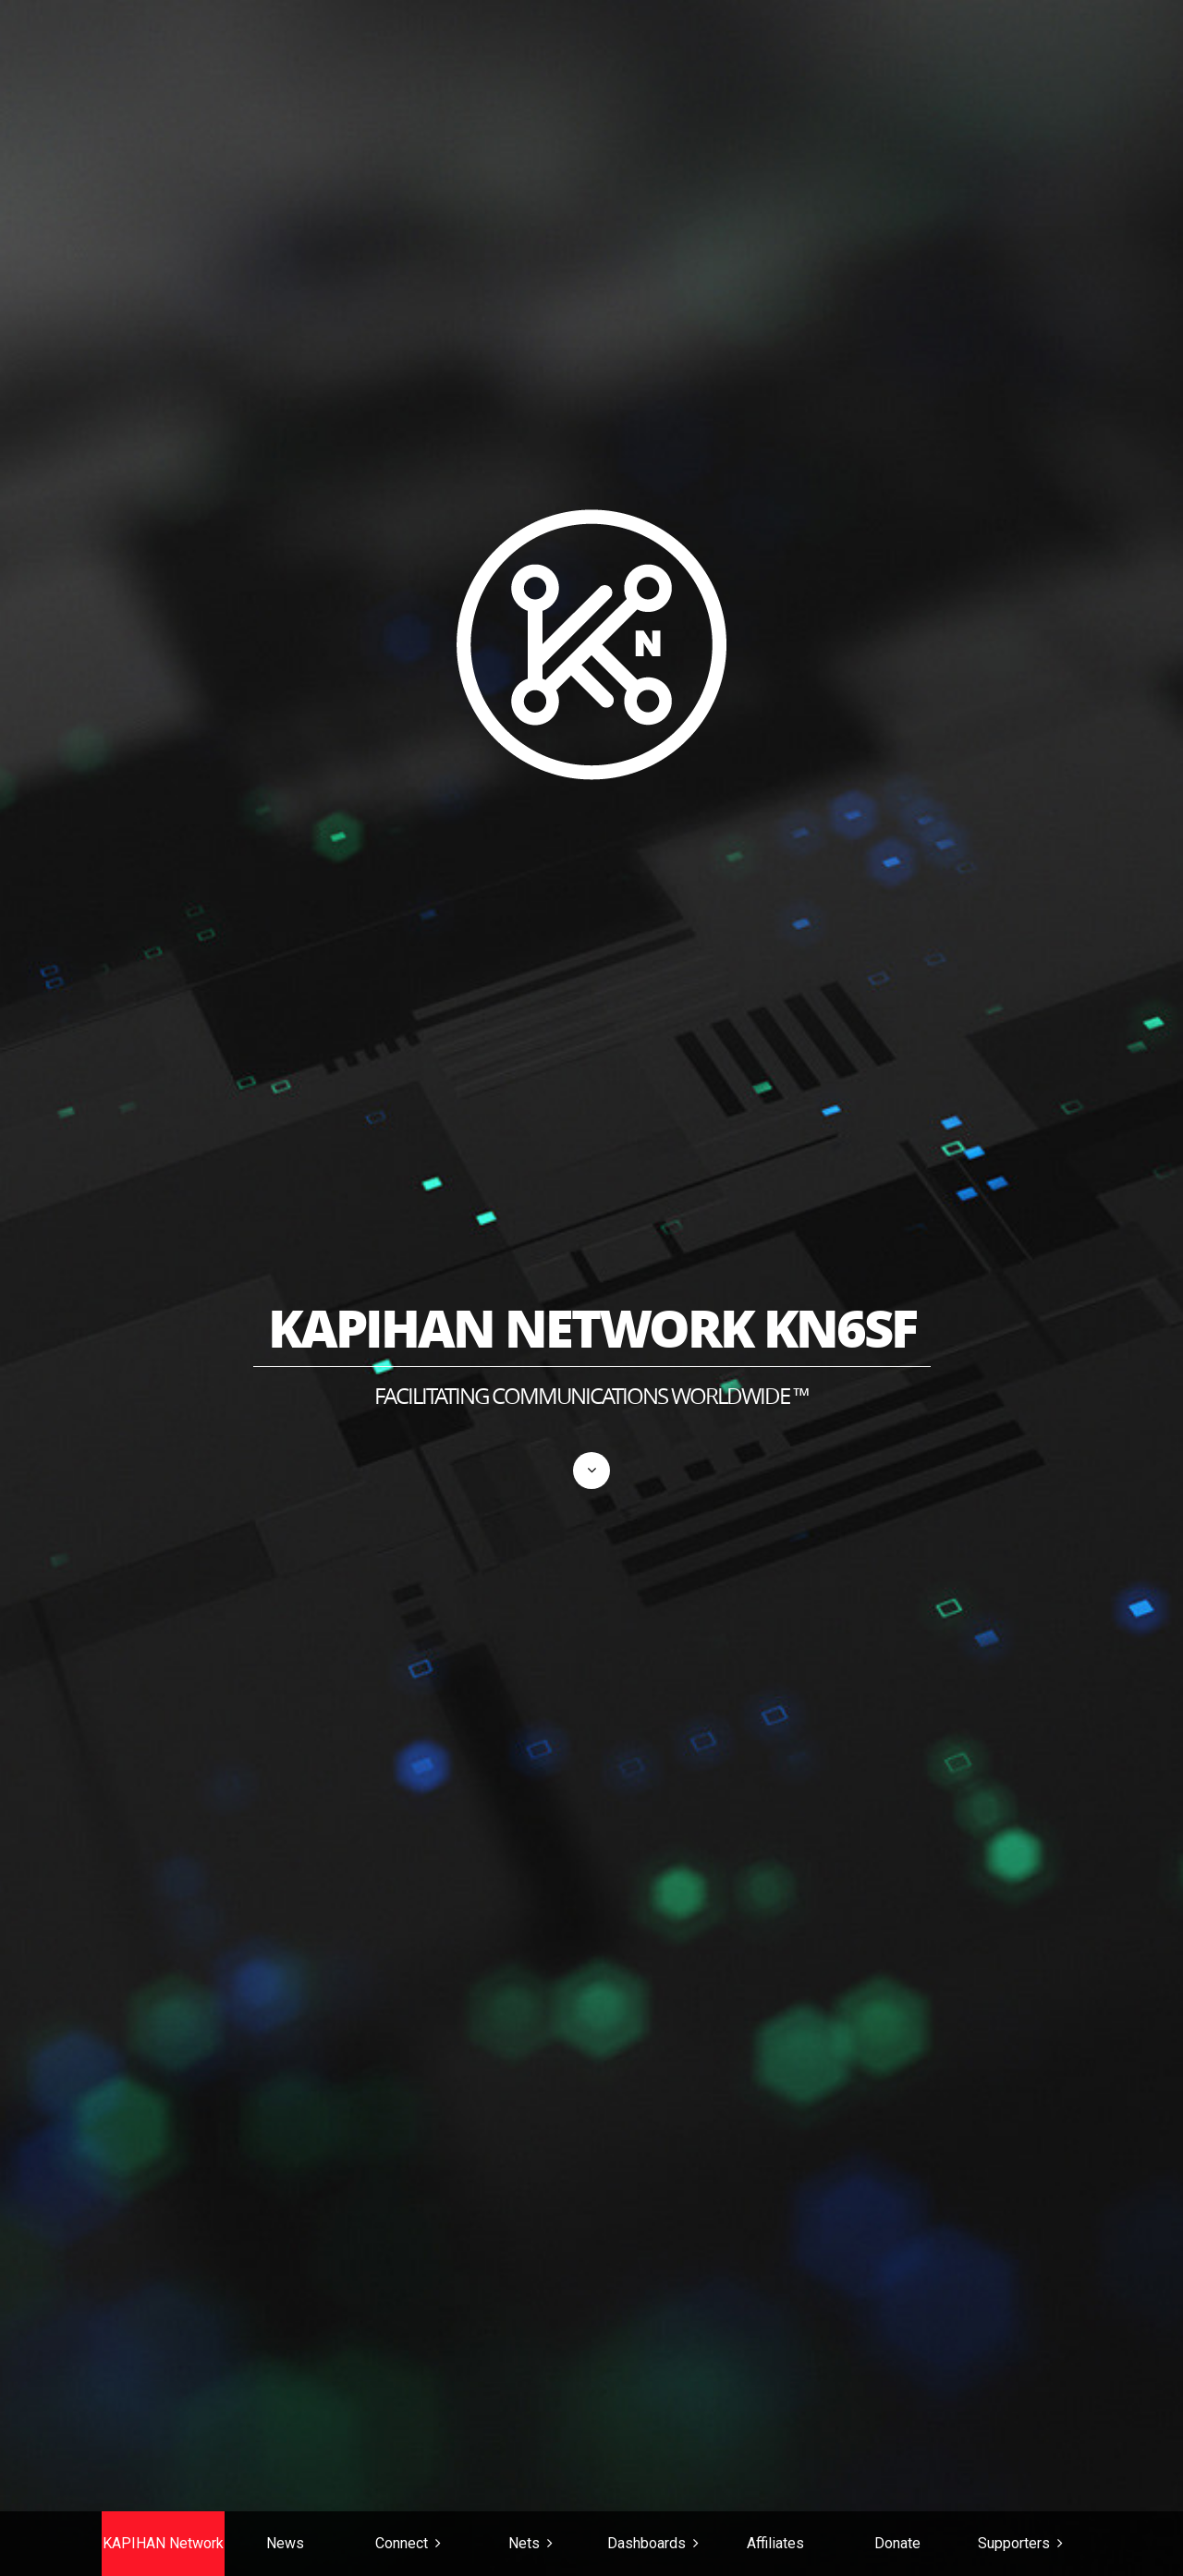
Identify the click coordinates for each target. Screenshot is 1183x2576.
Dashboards (646, 2543)
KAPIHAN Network (163, 2543)
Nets (524, 2543)
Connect (401, 2543)
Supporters (1014, 2543)
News (285, 2543)
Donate (897, 2543)
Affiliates (775, 2543)
